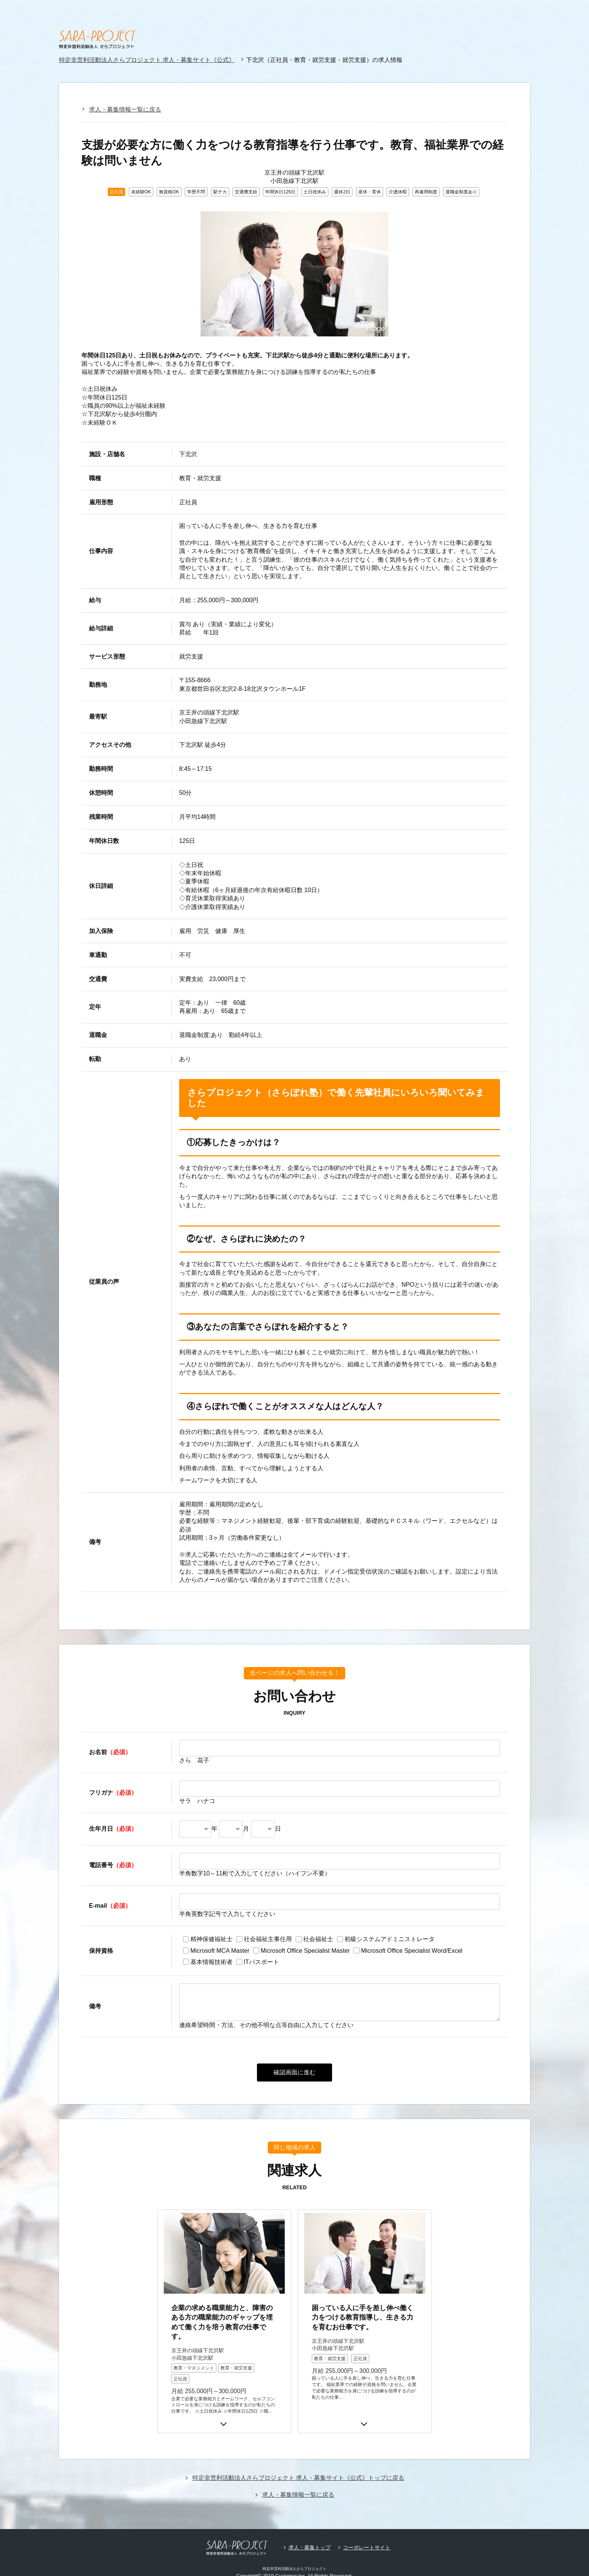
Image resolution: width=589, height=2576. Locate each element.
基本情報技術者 (211, 1962)
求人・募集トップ (309, 2529)
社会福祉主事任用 (268, 1939)
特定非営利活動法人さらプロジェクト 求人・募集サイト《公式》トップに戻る (298, 2459)
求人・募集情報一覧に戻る (125, 109)
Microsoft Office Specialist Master (305, 1950)
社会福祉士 (318, 1939)
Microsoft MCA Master (219, 1950)
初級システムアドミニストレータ (389, 1939)
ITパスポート (261, 1962)
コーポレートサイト (366, 2529)
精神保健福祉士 (211, 1939)
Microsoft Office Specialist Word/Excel (411, 1950)
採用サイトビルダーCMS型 (301, 2563)
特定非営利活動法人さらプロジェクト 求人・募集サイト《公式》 (147, 60)
